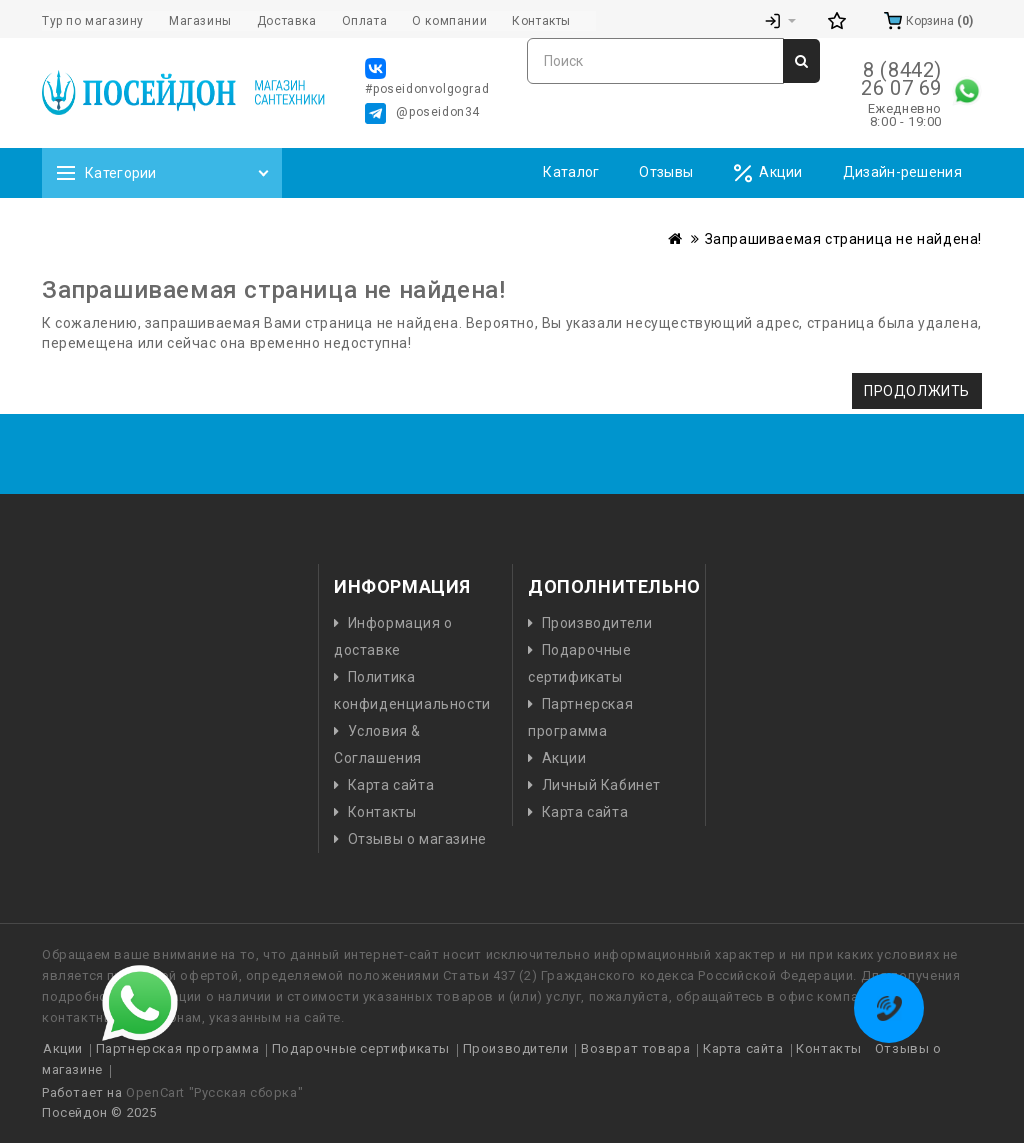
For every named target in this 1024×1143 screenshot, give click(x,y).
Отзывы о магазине (417, 839)
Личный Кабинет (601, 785)
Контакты (382, 812)
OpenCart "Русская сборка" (214, 1092)
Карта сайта (391, 785)
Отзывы (666, 172)
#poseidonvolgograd (427, 77)
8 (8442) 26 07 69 (901, 79)
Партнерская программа (178, 1048)
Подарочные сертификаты (361, 1048)
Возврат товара (635, 1048)
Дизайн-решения (902, 172)
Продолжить (917, 391)
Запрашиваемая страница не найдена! (843, 239)
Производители (597, 623)
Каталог (571, 172)
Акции (768, 173)
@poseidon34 (422, 113)
